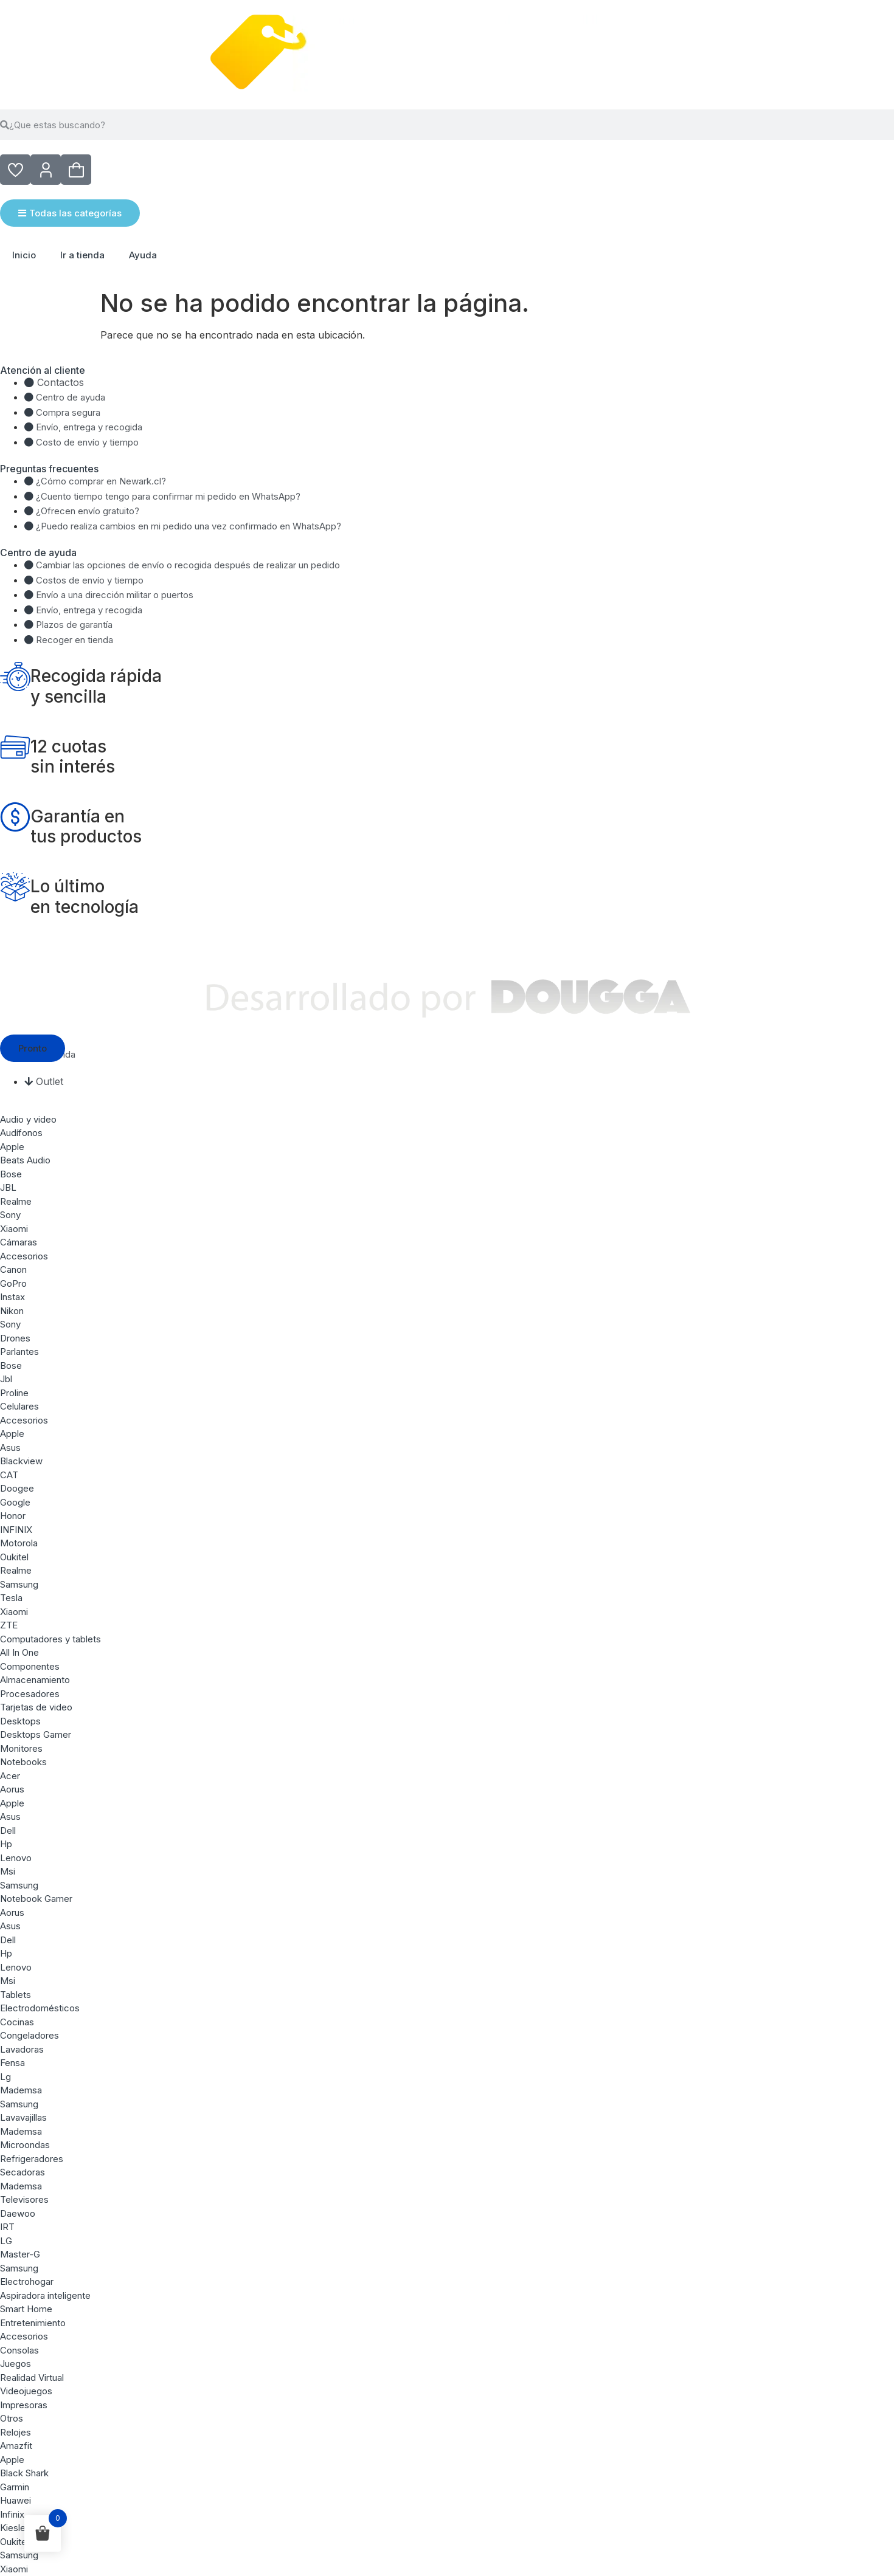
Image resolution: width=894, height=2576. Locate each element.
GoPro (13, 1283)
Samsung (19, 1584)
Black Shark (24, 2473)
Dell (8, 1830)
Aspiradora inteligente (45, 2295)
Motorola (19, 1543)
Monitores (21, 1748)
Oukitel (14, 1557)
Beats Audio (25, 1160)
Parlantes (19, 1351)
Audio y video (28, 1119)
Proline (14, 1393)
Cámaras (18, 1242)
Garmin (14, 2487)
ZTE (9, 1625)
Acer (10, 1776)
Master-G (20, 2254)
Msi (7, 1871)
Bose (11, 1174)
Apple (12, 1146)
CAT (9, 1475)
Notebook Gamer (36, 1898)
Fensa (12, 2062)
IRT (7, 2227)
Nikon (12, 1311)
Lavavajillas (23, 2117)
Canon (13, 1269)
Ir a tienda (82, 255)
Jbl (6, 1379)
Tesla (11, 1597)
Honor (13, 1515)
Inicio (24, 255)
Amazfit (16, 2445)
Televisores (24, 2199)
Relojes (15, 2432)
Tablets (15, 1994)
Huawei (15, 2500)
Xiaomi (14, 1229)
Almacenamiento (35, 1680)
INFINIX (16, 1529)
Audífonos (21, 1132)
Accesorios (24, 1256)
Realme (16, 1201)
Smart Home (26, 2309)
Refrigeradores (31, 2158)
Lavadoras (22, 2049)
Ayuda (143, 255)
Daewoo (17, 2213)
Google (15, 1502)
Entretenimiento (33, 2323)
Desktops (20, 1721)
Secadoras (22, 2172)
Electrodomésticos (40, 2008)
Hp (6, 1844)
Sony (10, 1215)
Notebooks (23, 1762)
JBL (8, 1187)
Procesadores (30, 1694)
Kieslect (17, 2527)
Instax (12, 1297)
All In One (19, 1652)
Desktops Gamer (35, 1734)
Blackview (21, 1461)
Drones (15, 1338)
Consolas (19, 2350)
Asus (10, 1447)
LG (6, 2241)
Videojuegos (26, 2391)
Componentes (30, 1666)
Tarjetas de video (36, 1707)
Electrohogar (27, 2281)
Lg (5, 2076)
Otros (11, 2418)
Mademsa (21, 2090)
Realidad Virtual (32, 2377)
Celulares (19, 1406)
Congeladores (29, 2035)
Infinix (12, 2514)
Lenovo (16, 1858)
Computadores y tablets (50, 1639)
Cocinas (17, 2022)
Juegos (15, 2363)
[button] (32, 1048)
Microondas (25, 2145)
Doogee (17, 1488)
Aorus (12, 1789)
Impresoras (23, 2405)
